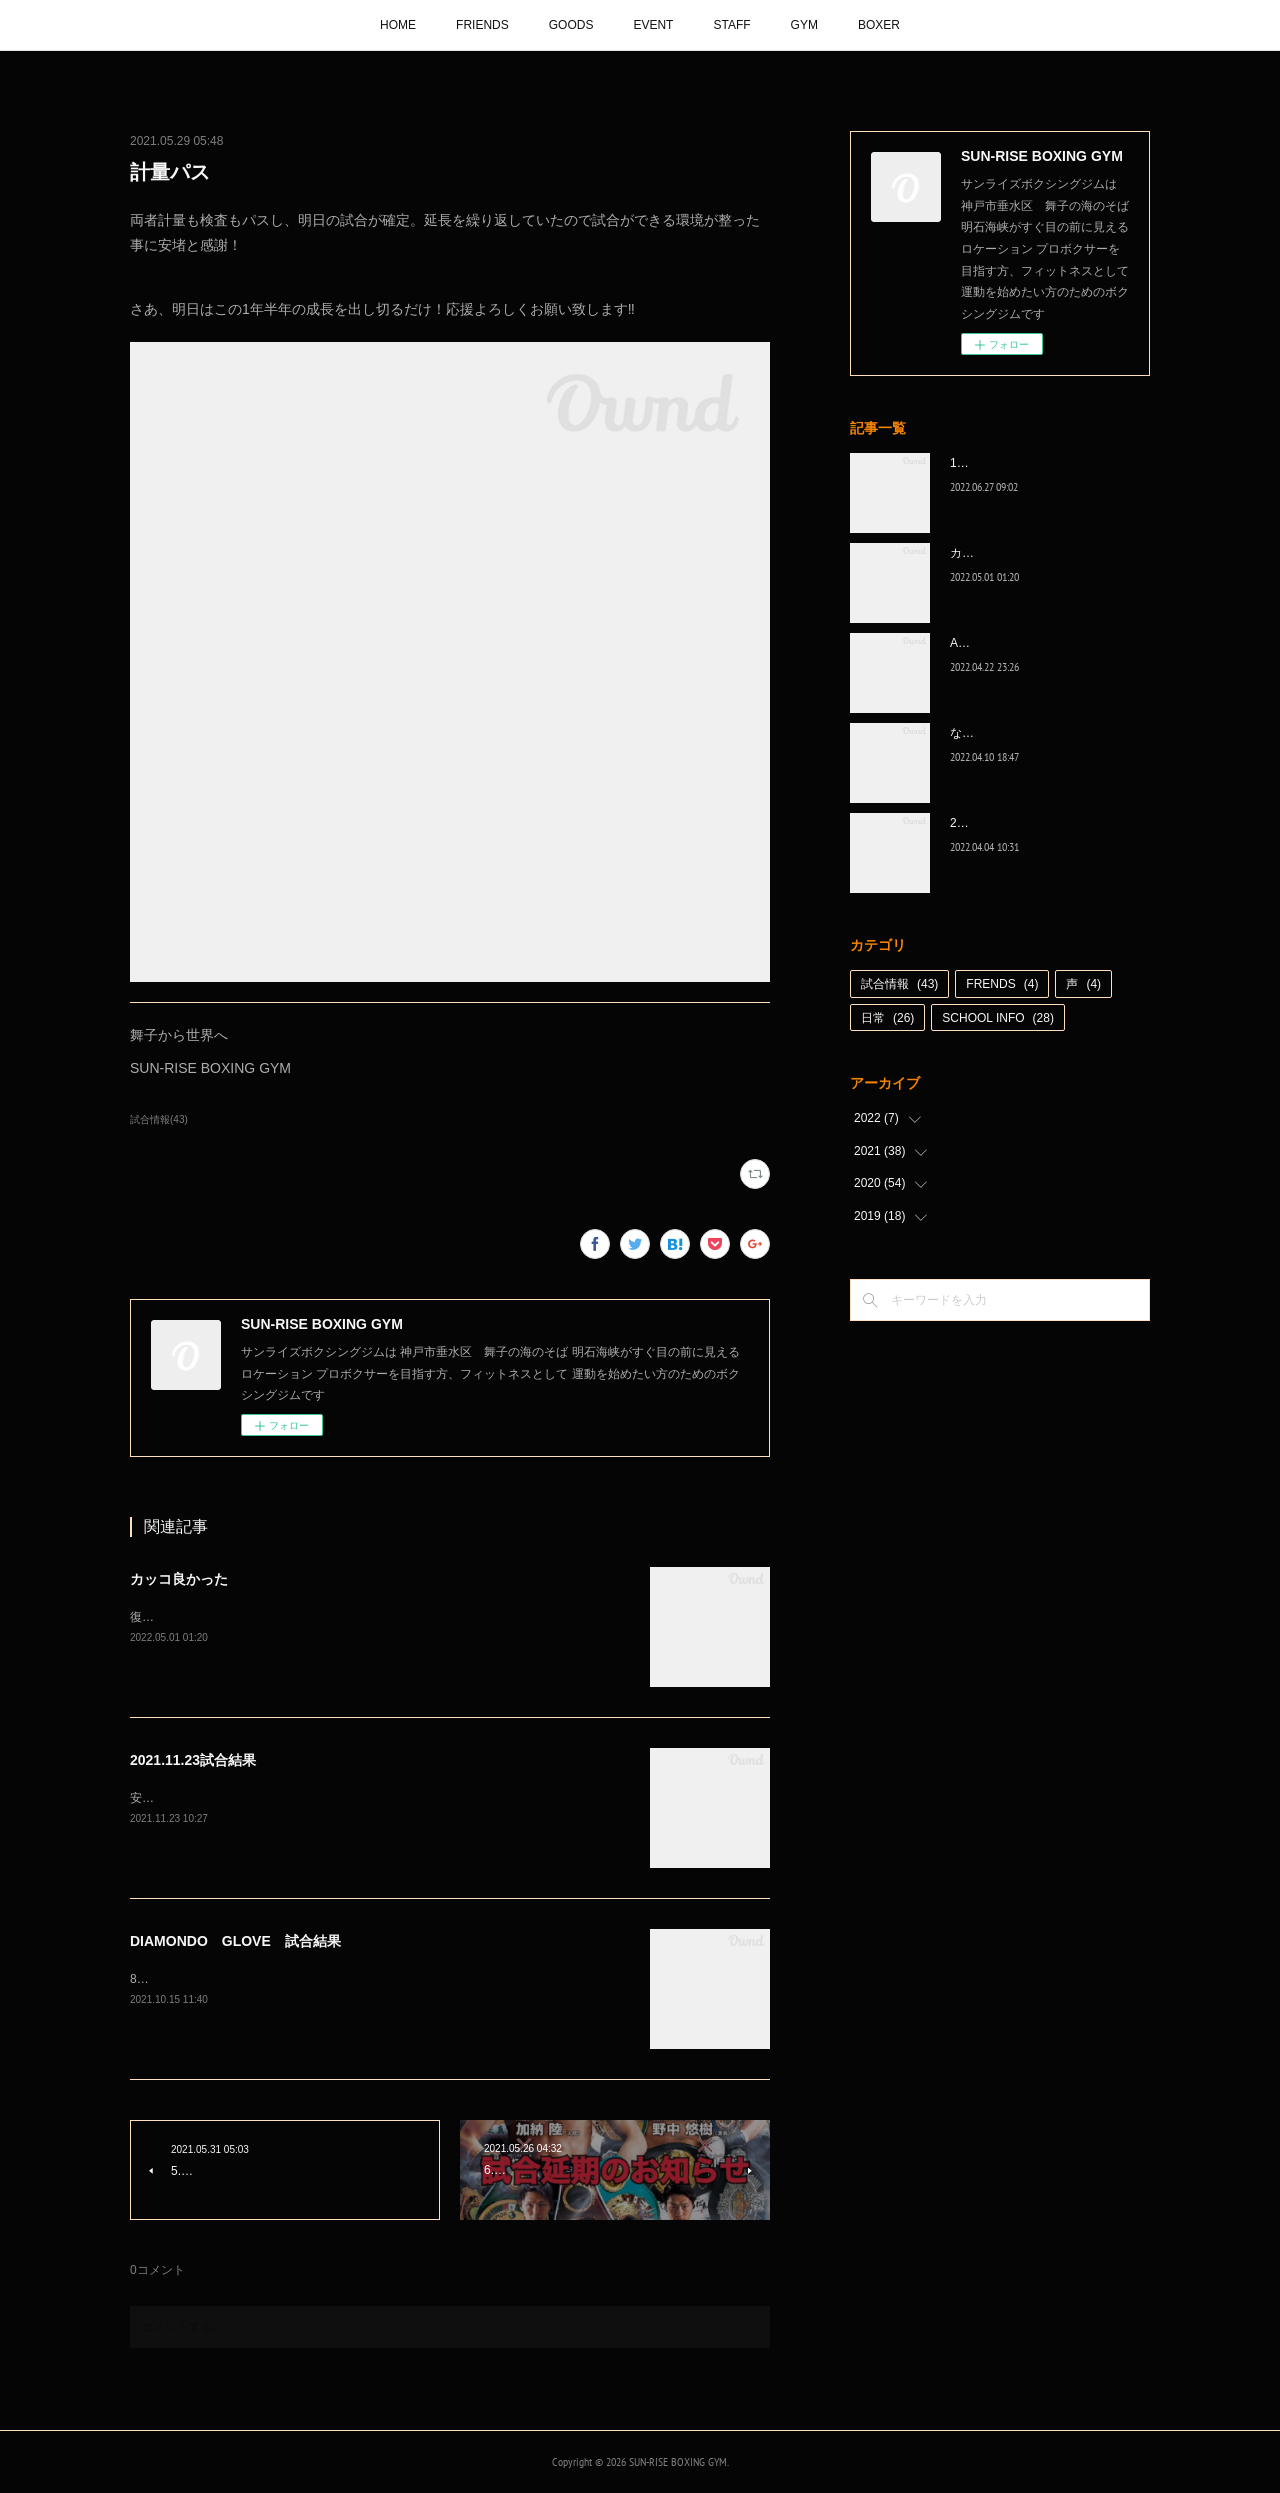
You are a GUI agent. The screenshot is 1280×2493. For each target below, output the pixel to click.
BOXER (879, 25)
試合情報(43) (159, 1119)
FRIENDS (482, 25)
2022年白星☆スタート (1011, 823)
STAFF (731, 25)
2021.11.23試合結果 (193, 1760)
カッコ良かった (179, 1579)
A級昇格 (972, 643)
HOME (398, 25)
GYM (804, 25)
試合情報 (899, 984)
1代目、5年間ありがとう (1016, 463)
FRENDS (1002, 984)
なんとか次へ (986, 733)
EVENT (653, 25)
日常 (887, 1018)
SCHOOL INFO (998, 1018)
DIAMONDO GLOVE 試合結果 (235, 1941)
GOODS (571, 25)
